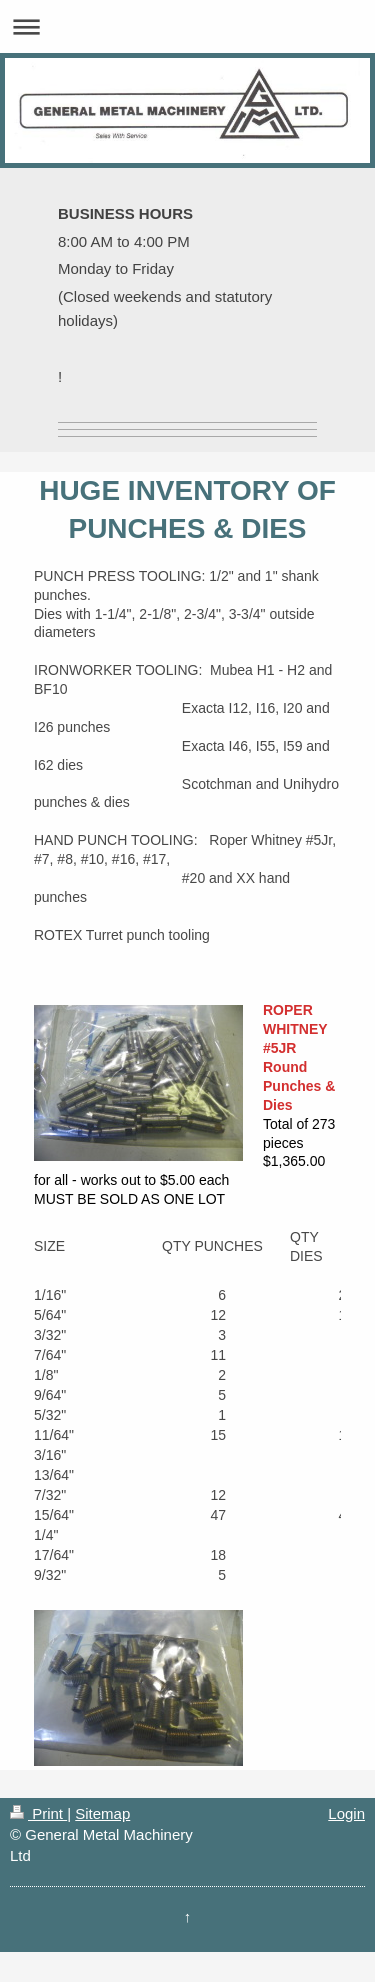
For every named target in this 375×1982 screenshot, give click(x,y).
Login (346, 1813)
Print (38, 1813)
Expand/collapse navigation (187, 26)
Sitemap (102, 1813)
